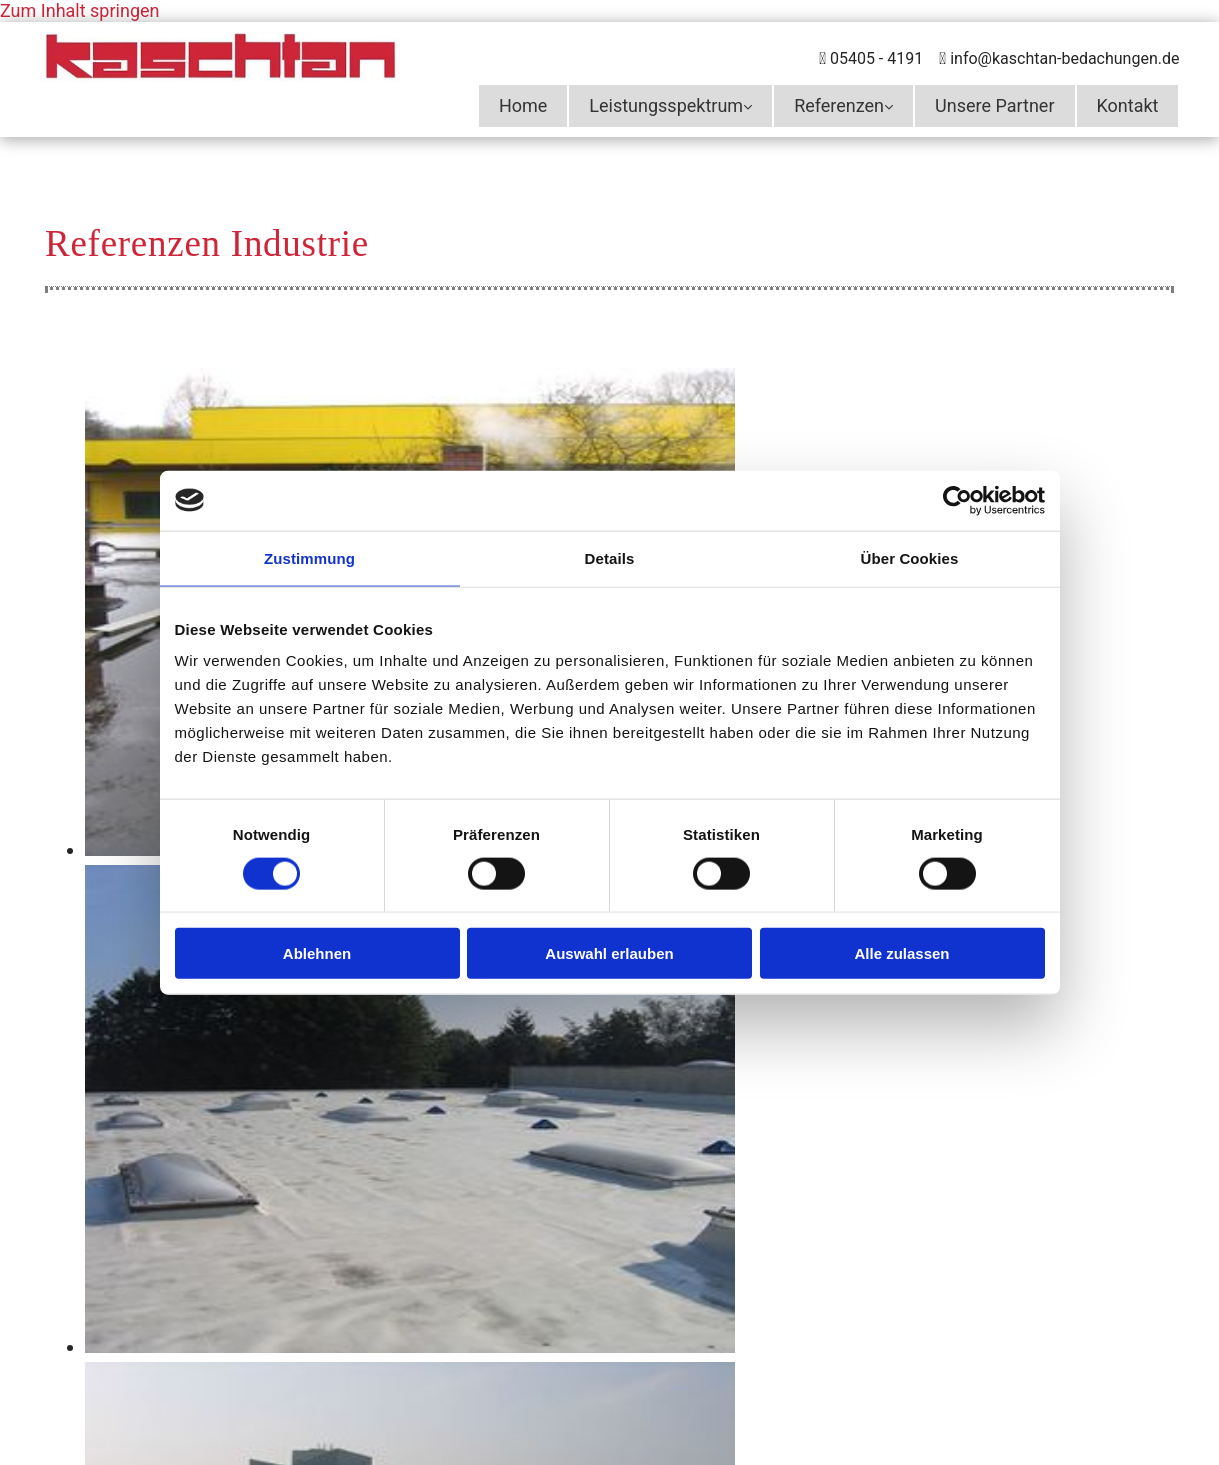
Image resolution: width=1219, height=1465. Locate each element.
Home (523, 105)
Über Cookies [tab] (910, 557)
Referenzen (839, 105)
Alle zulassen (901, 953)
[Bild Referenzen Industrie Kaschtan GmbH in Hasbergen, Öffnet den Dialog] (410, 1346)
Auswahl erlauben (609, 953)
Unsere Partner (994, 105)
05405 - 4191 (876, 58)
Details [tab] (610, 557)
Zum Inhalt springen (79, 10)
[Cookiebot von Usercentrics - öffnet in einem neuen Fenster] (957, 500)
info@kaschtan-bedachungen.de (1064, 58)
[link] (670, 106)
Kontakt (1128, 105)
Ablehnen (317, 953)
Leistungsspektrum (666, 105)
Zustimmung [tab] (309, 557)
